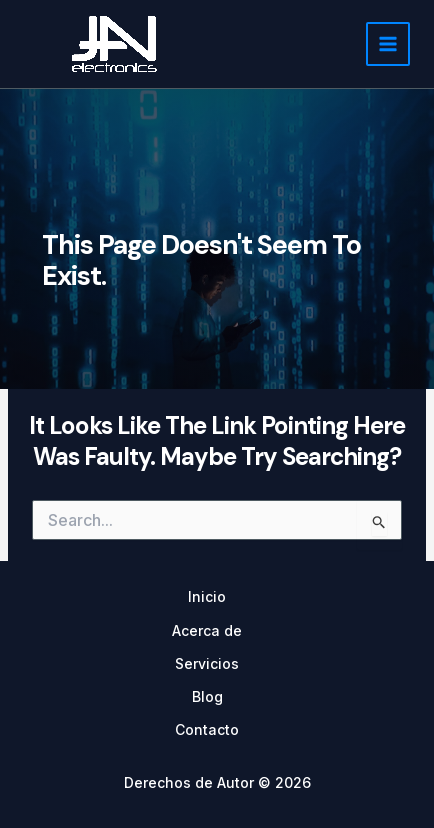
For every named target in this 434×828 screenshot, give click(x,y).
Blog (207, 696)
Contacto (207, 729)
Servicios (207, 663)
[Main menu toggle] (388, 44)
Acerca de (207, 630)
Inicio (207, 596)
